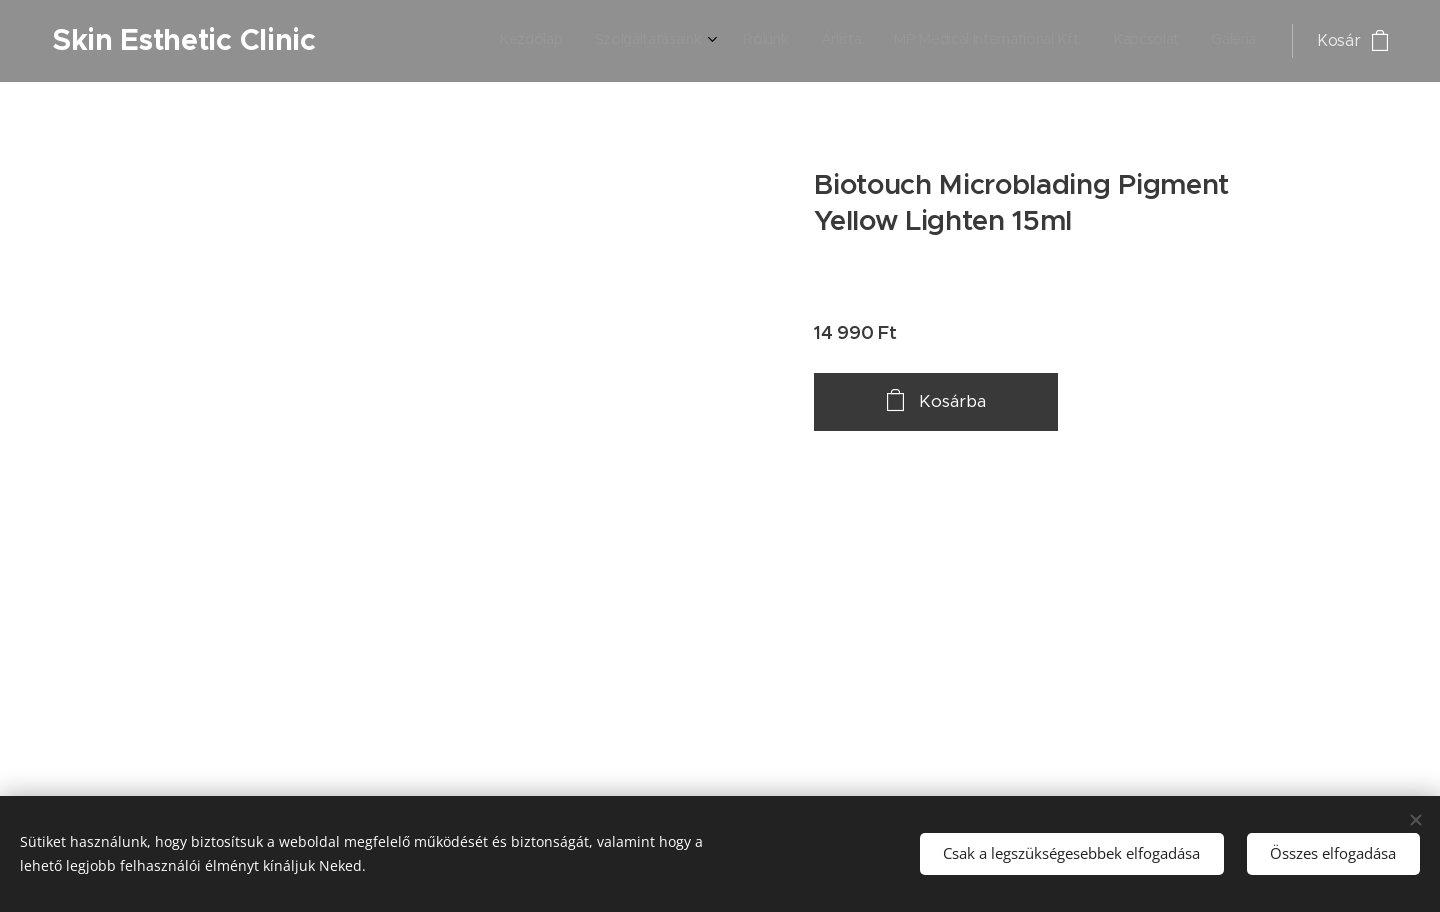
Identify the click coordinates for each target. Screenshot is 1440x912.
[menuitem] (1059, 41)
